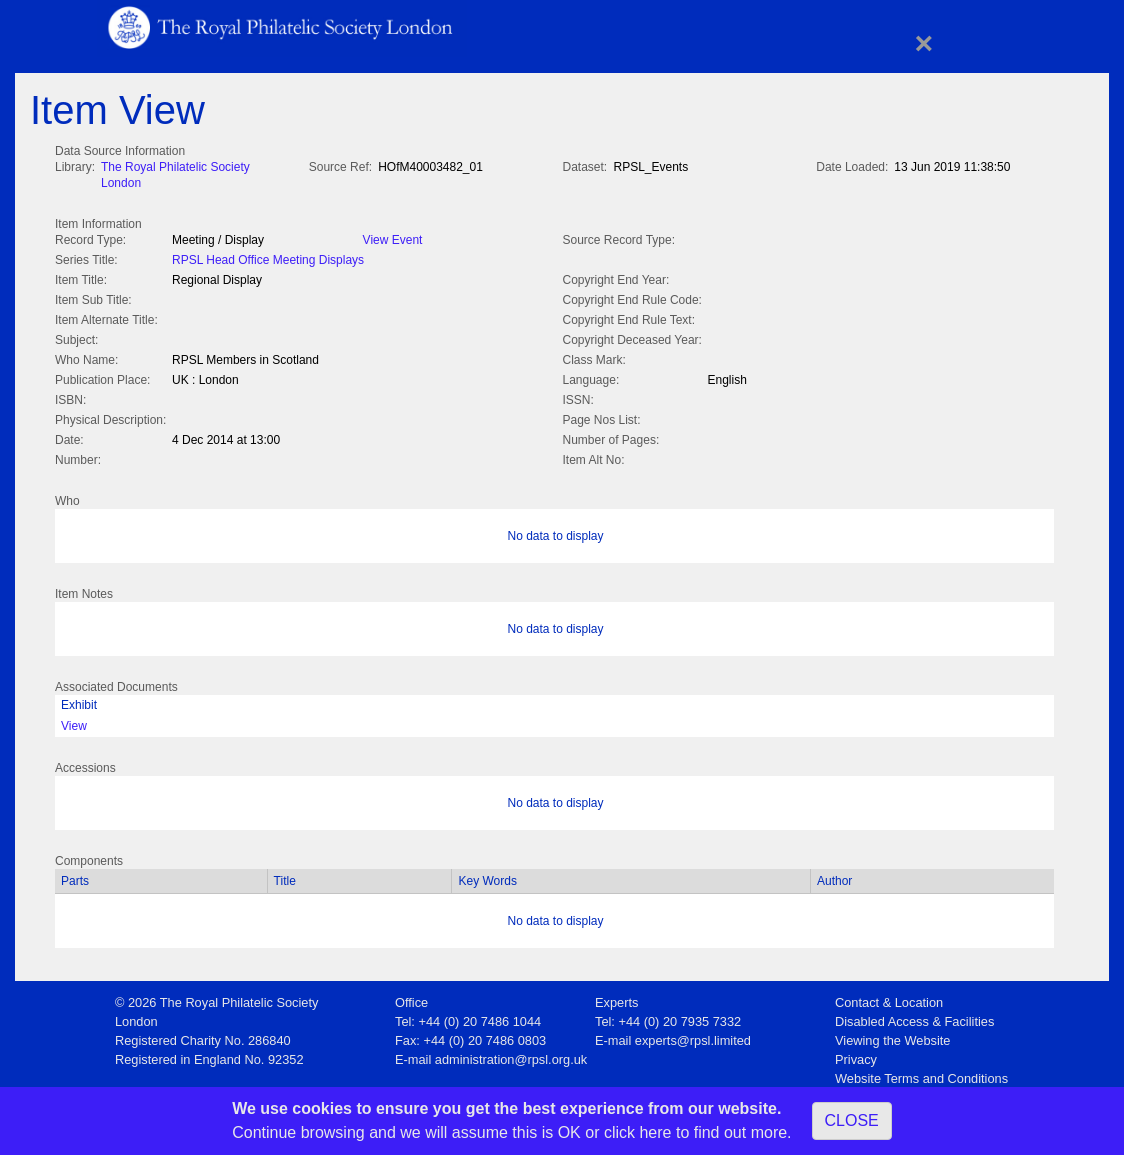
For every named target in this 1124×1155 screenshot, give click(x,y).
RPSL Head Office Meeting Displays (268, 258)
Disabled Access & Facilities (914, 1017)
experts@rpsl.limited (693, 1036)
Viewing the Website (892, 1036)
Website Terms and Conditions (921, 1074)
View (74, 722)
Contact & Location (889, 998)
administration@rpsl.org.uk (511, 1055)
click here (638, 1132)
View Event (393, 238)
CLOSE (852, 1120)
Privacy (856, 1055)
